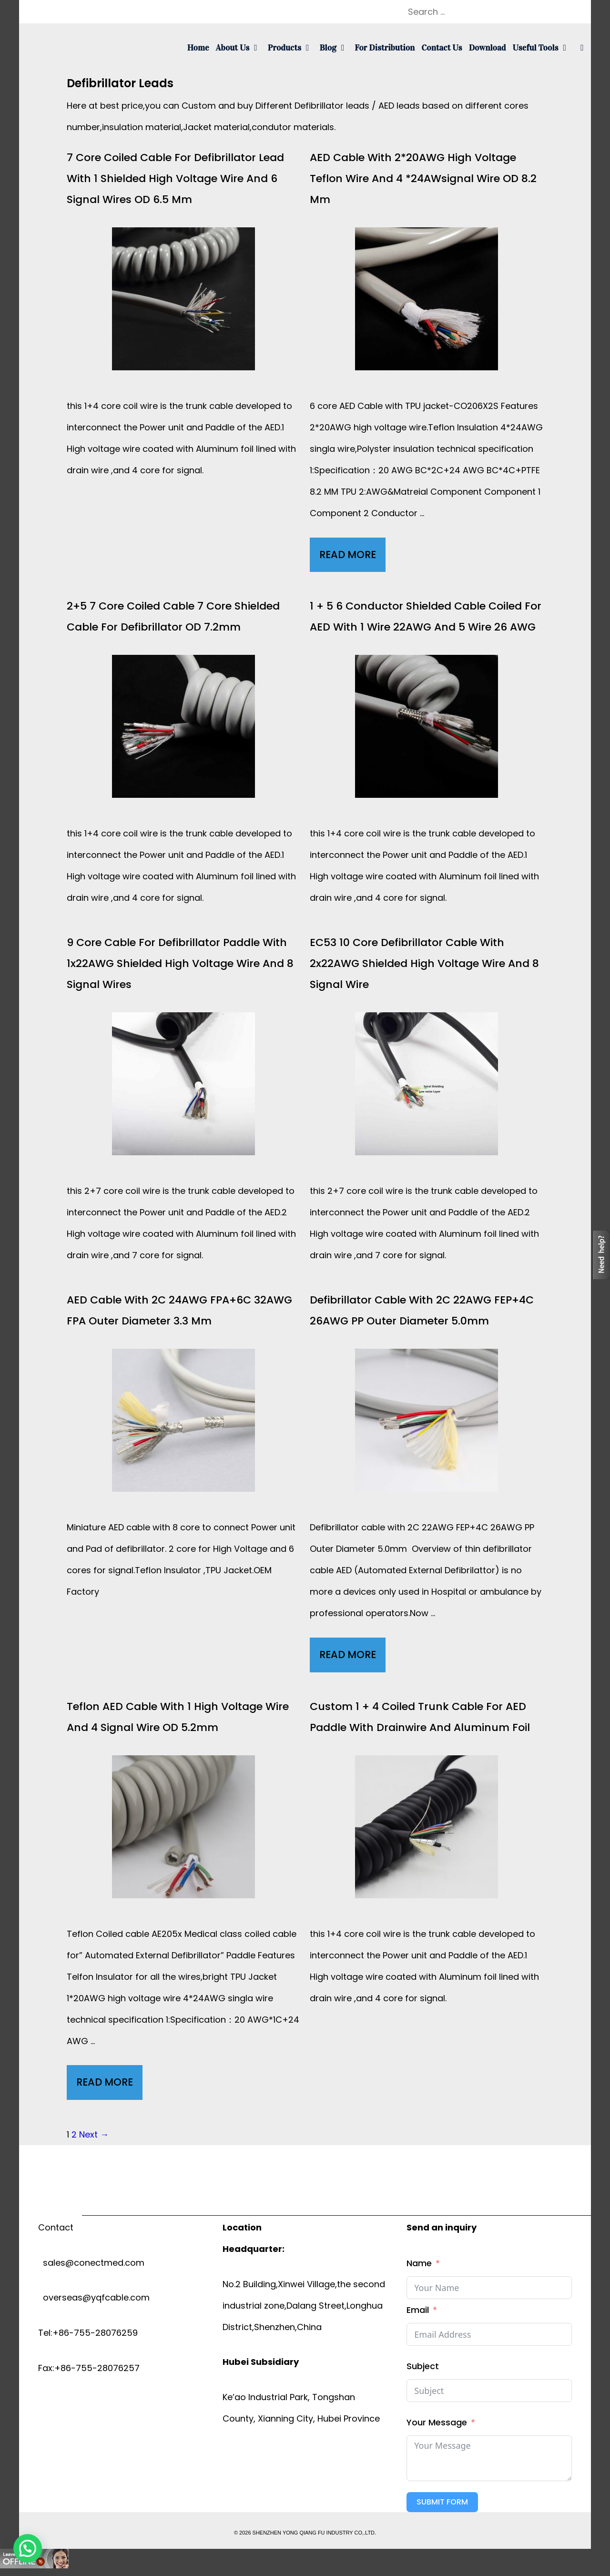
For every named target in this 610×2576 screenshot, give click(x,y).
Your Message (437, 2422)
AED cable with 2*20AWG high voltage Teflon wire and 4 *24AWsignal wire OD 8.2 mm (423, 178)
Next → (94, 2134)
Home (198, 47)
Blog (335, 47)
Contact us (441, 47)
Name (419, 2263)
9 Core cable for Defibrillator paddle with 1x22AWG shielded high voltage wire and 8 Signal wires (180, 963)
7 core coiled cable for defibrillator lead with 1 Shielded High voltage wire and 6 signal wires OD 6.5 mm (175, 178)
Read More (352, 557)
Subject (423, 2366)
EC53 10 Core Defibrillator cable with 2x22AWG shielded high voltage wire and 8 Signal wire (424, 963)
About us (240, 47)
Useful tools (543, 47)
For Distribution (385, 47)
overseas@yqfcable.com (94, 2297)
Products (292, 47)
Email (418, 2310)
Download (487, 47)
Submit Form (442, 2501)
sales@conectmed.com (91, 2263)
